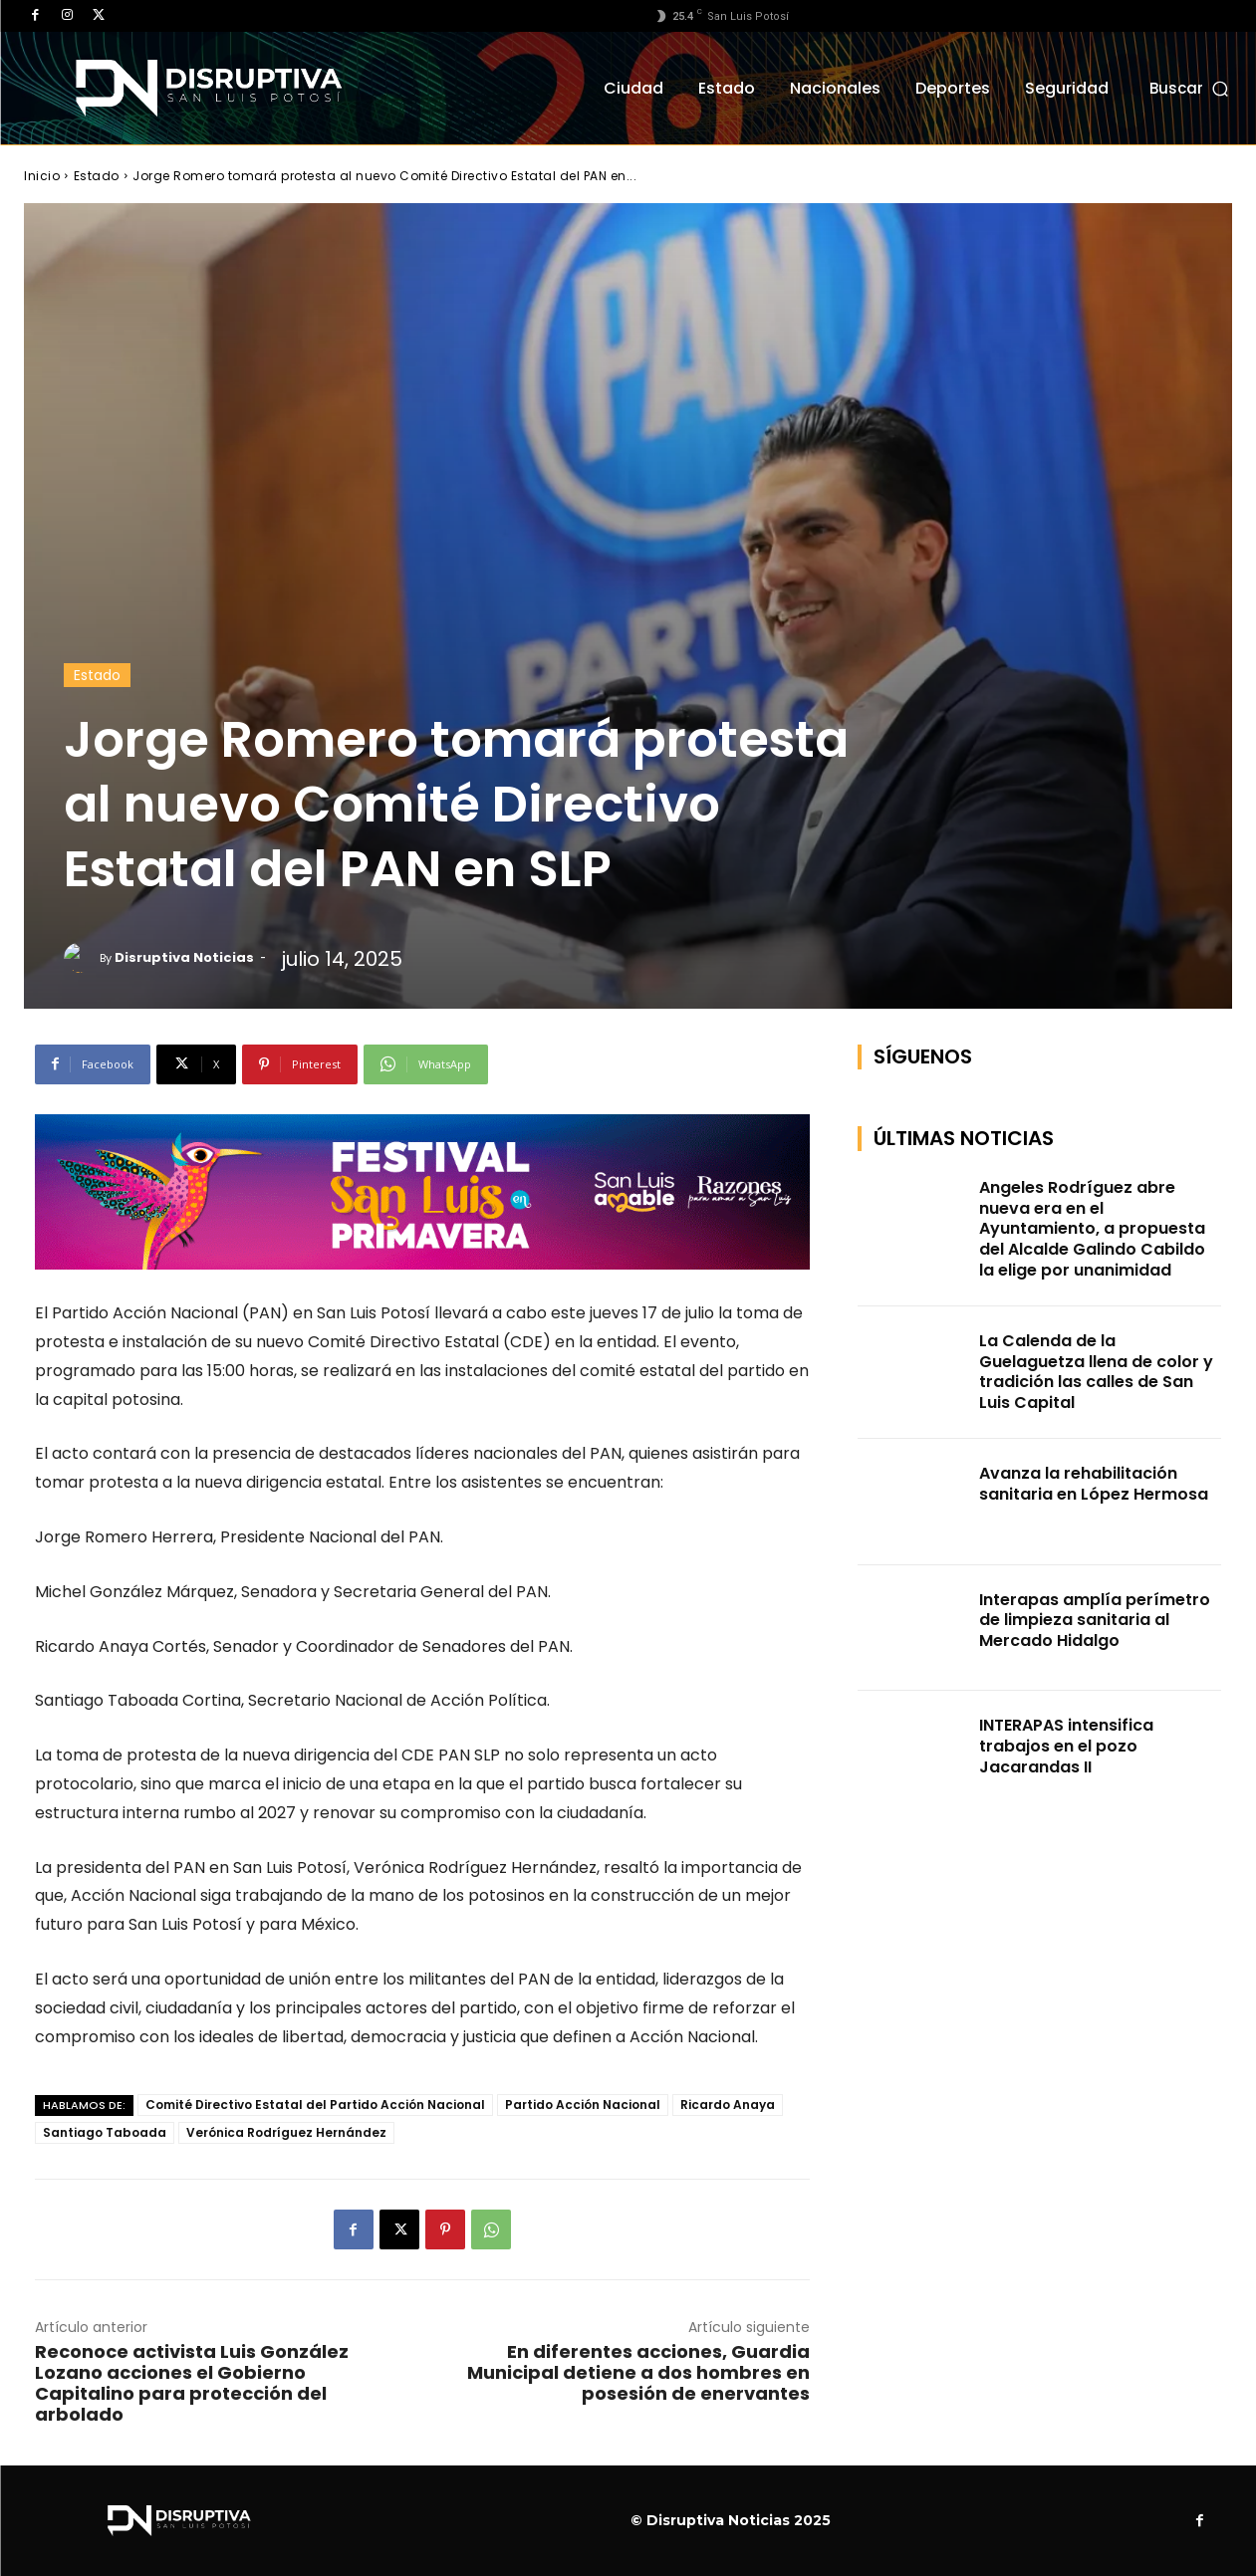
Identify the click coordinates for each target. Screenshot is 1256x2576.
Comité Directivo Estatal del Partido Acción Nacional (315, 2104)
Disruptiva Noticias (184, 957)
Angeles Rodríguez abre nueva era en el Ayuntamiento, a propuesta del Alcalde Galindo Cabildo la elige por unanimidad (1092, 1229)
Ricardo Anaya (727, 2104)
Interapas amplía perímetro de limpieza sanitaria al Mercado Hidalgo (1094, 1620)
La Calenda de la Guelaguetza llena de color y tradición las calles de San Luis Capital (1096, 1371)
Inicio (42, 175)
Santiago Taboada (104, 2132)
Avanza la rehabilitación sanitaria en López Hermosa (1093, 1484)
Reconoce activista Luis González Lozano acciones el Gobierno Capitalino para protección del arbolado (192, 2383)
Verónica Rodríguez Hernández (286, 2132)
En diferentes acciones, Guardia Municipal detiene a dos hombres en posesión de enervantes (638, 2372)
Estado (97, 175)
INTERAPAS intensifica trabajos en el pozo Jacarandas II (1066, 1746)
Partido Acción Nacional (582, 2104)
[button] (1190, 88)
